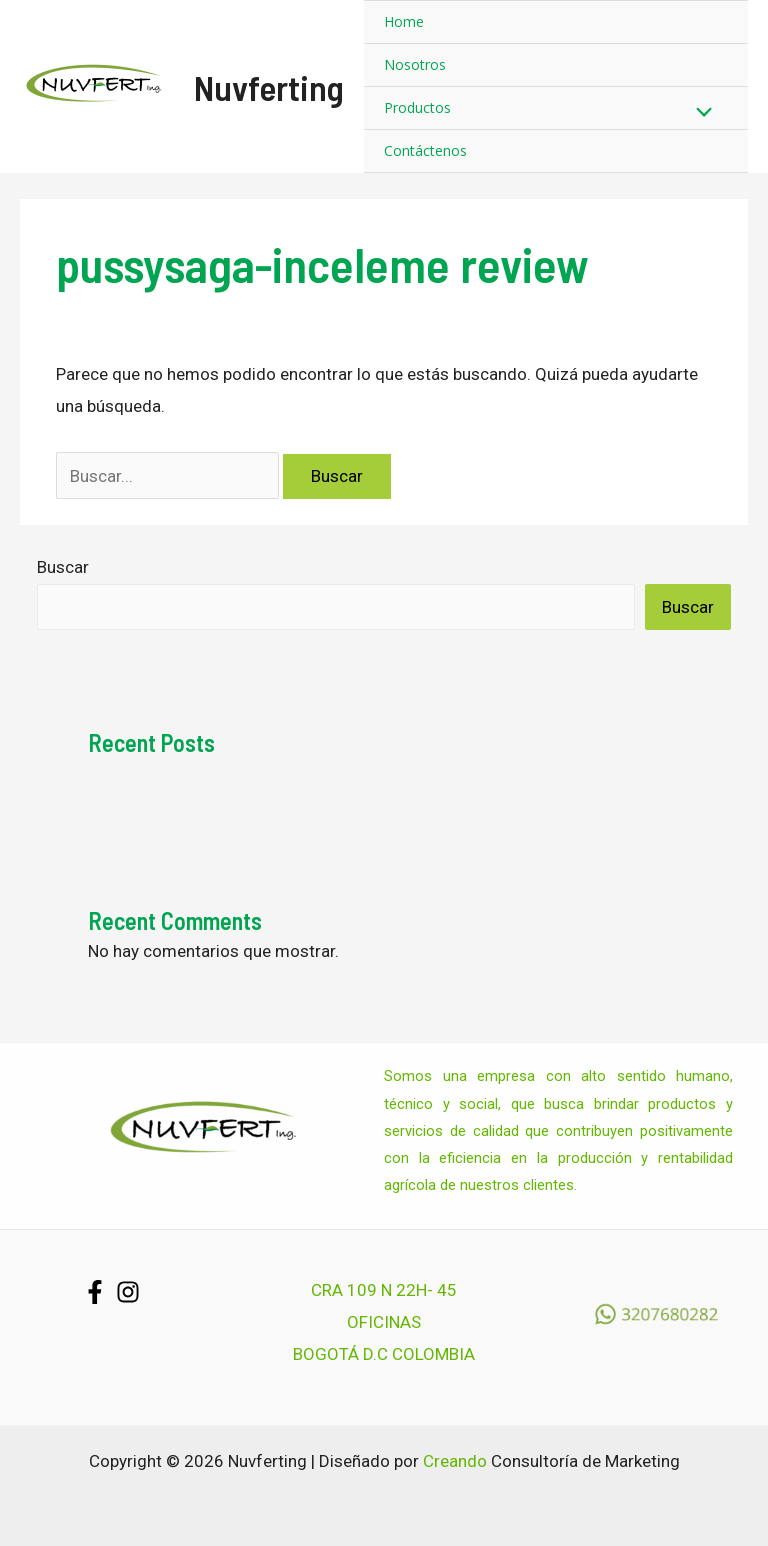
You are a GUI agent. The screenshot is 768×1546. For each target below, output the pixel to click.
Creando (455, 1461)
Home (404, 21)
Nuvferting (269, 87)
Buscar (63, 567)
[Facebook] (95, 1292)
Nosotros (415, 64)
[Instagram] (128, 1292)
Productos (417, 107)
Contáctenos (425, 150)
